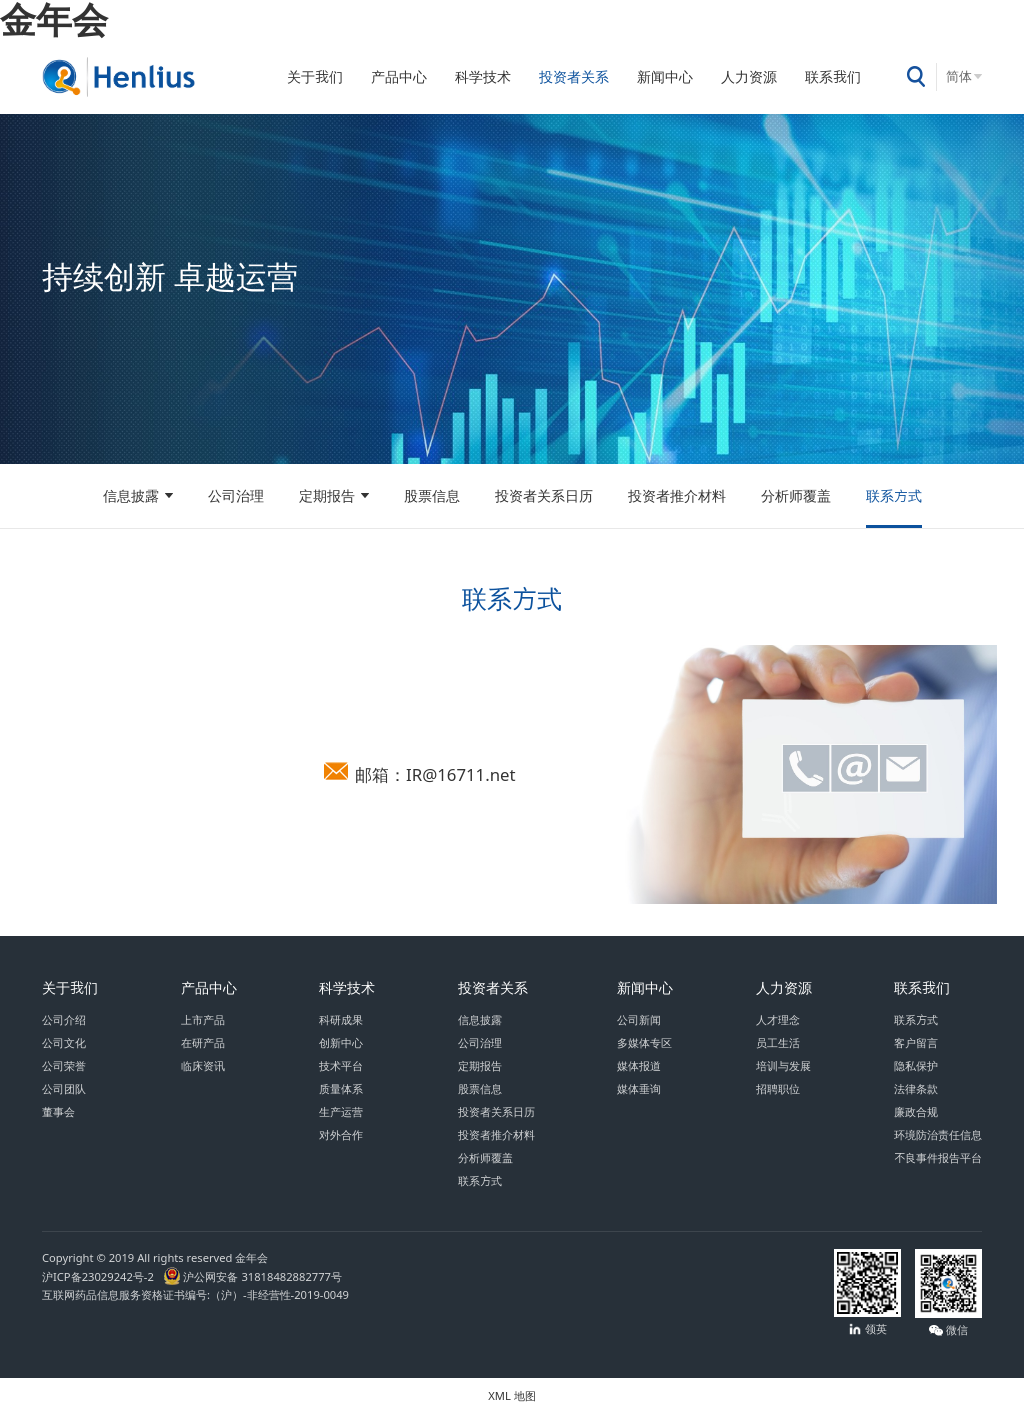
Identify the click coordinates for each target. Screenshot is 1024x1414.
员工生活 (778, 1042)
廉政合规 (916, 1111)
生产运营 (341, 1111)
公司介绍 (64, 1019)
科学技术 (483, 77)
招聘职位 (778, 1088)
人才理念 (778, 1019)
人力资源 (749, 77)
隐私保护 (916, 1065)
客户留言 (916, 1042)
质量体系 (341, 1088)
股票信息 (432, 496)
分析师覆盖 (796, 496)
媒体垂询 (639, 1088)
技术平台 (341, 1065)
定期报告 (327, 496)
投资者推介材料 (677, 496)
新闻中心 (665, 77)
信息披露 (131, 496)
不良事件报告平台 (938, 1157)
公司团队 (64, 1088)
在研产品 (203, 1042)
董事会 (58, 1111)
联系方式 (894, 496)
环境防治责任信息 (938, 1134)
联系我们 (833, 77)
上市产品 (203, 1019)
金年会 (54, 19)
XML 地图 (511, 1395)
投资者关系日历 (544, 496)
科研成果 (341, 1019)
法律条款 (916, 1088)
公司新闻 (639, 1019)
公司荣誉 (64, 1065)
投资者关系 (574, 77)
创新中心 (341, 1042)
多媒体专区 (644, 1042)
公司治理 (236, 496)
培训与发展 (783, 1065)
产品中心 (399, 77)
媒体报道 (639, 1065)
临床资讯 (203, 1065)
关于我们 (315, 77)
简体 (959, 76)
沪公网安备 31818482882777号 (252, 1276)
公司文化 (64, 1042)
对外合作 (341, 1134)
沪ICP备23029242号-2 (101, 1276)
